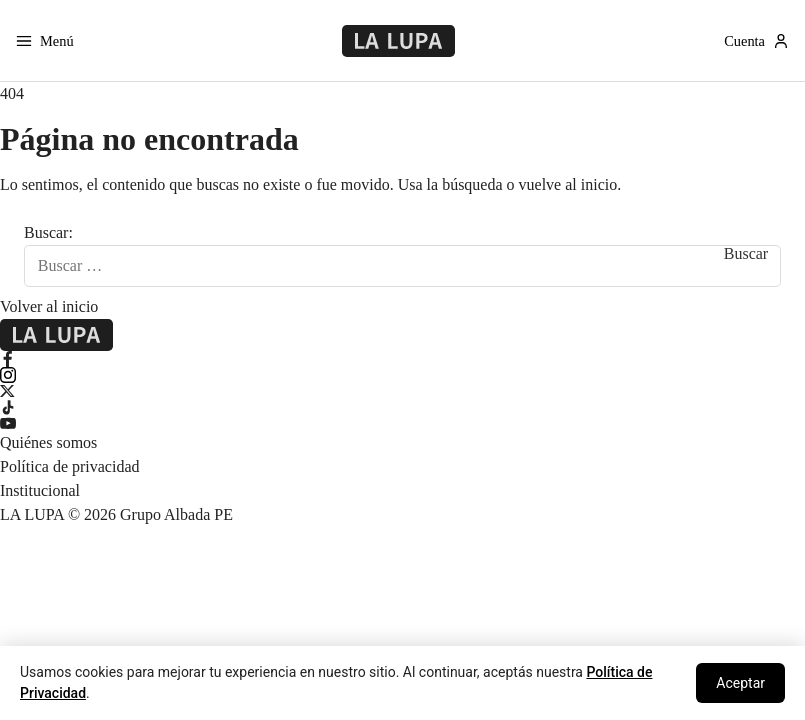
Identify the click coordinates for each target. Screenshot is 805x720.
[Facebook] (402, 359)
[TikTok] (402, 407)
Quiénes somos (48, 442)
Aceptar (740, 683)
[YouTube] (402, 423)
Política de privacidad (70, 466)
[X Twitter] (402, 391)
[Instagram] (402, 375)
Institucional (40, 490)
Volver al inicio (49, 306)
